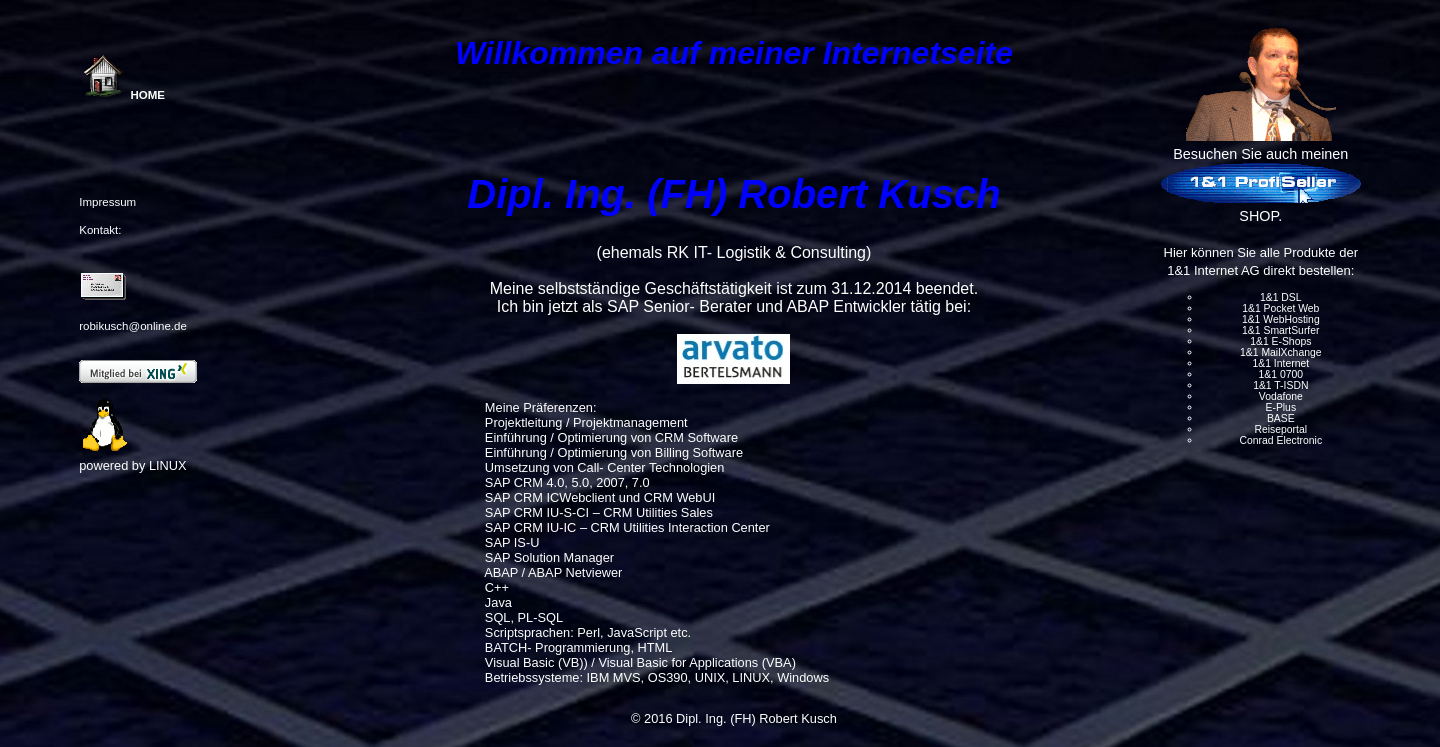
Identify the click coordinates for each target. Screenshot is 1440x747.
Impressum (107, 202)
